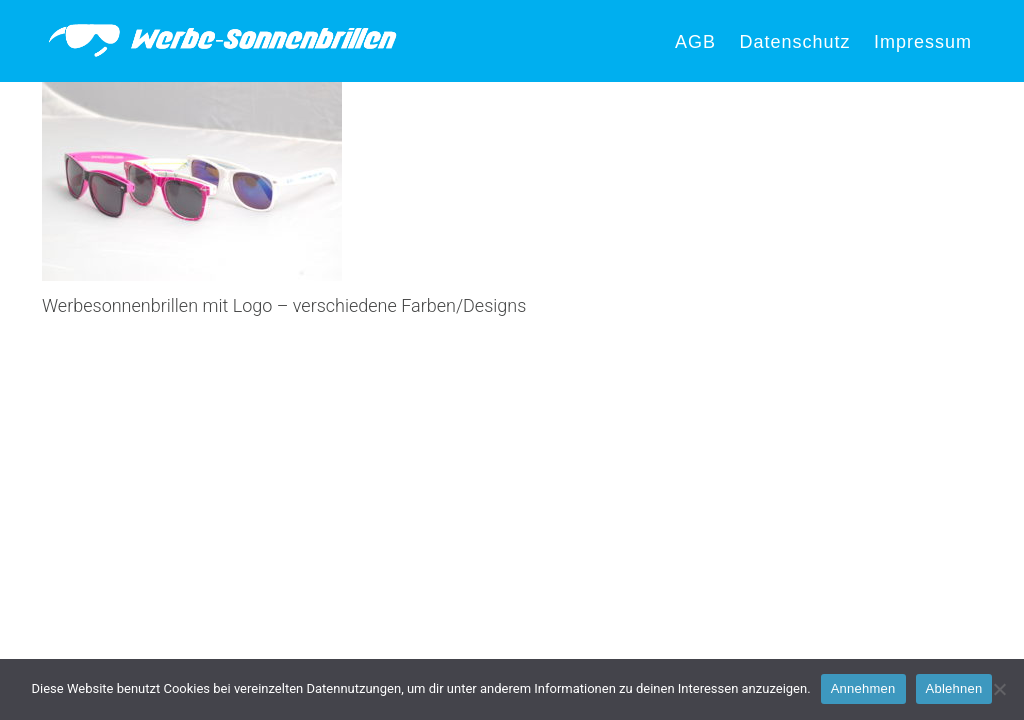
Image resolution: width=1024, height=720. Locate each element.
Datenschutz (794, 42)
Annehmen (863, 688)
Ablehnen (954, 688)
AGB (695, 42)
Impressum (923, 42)
